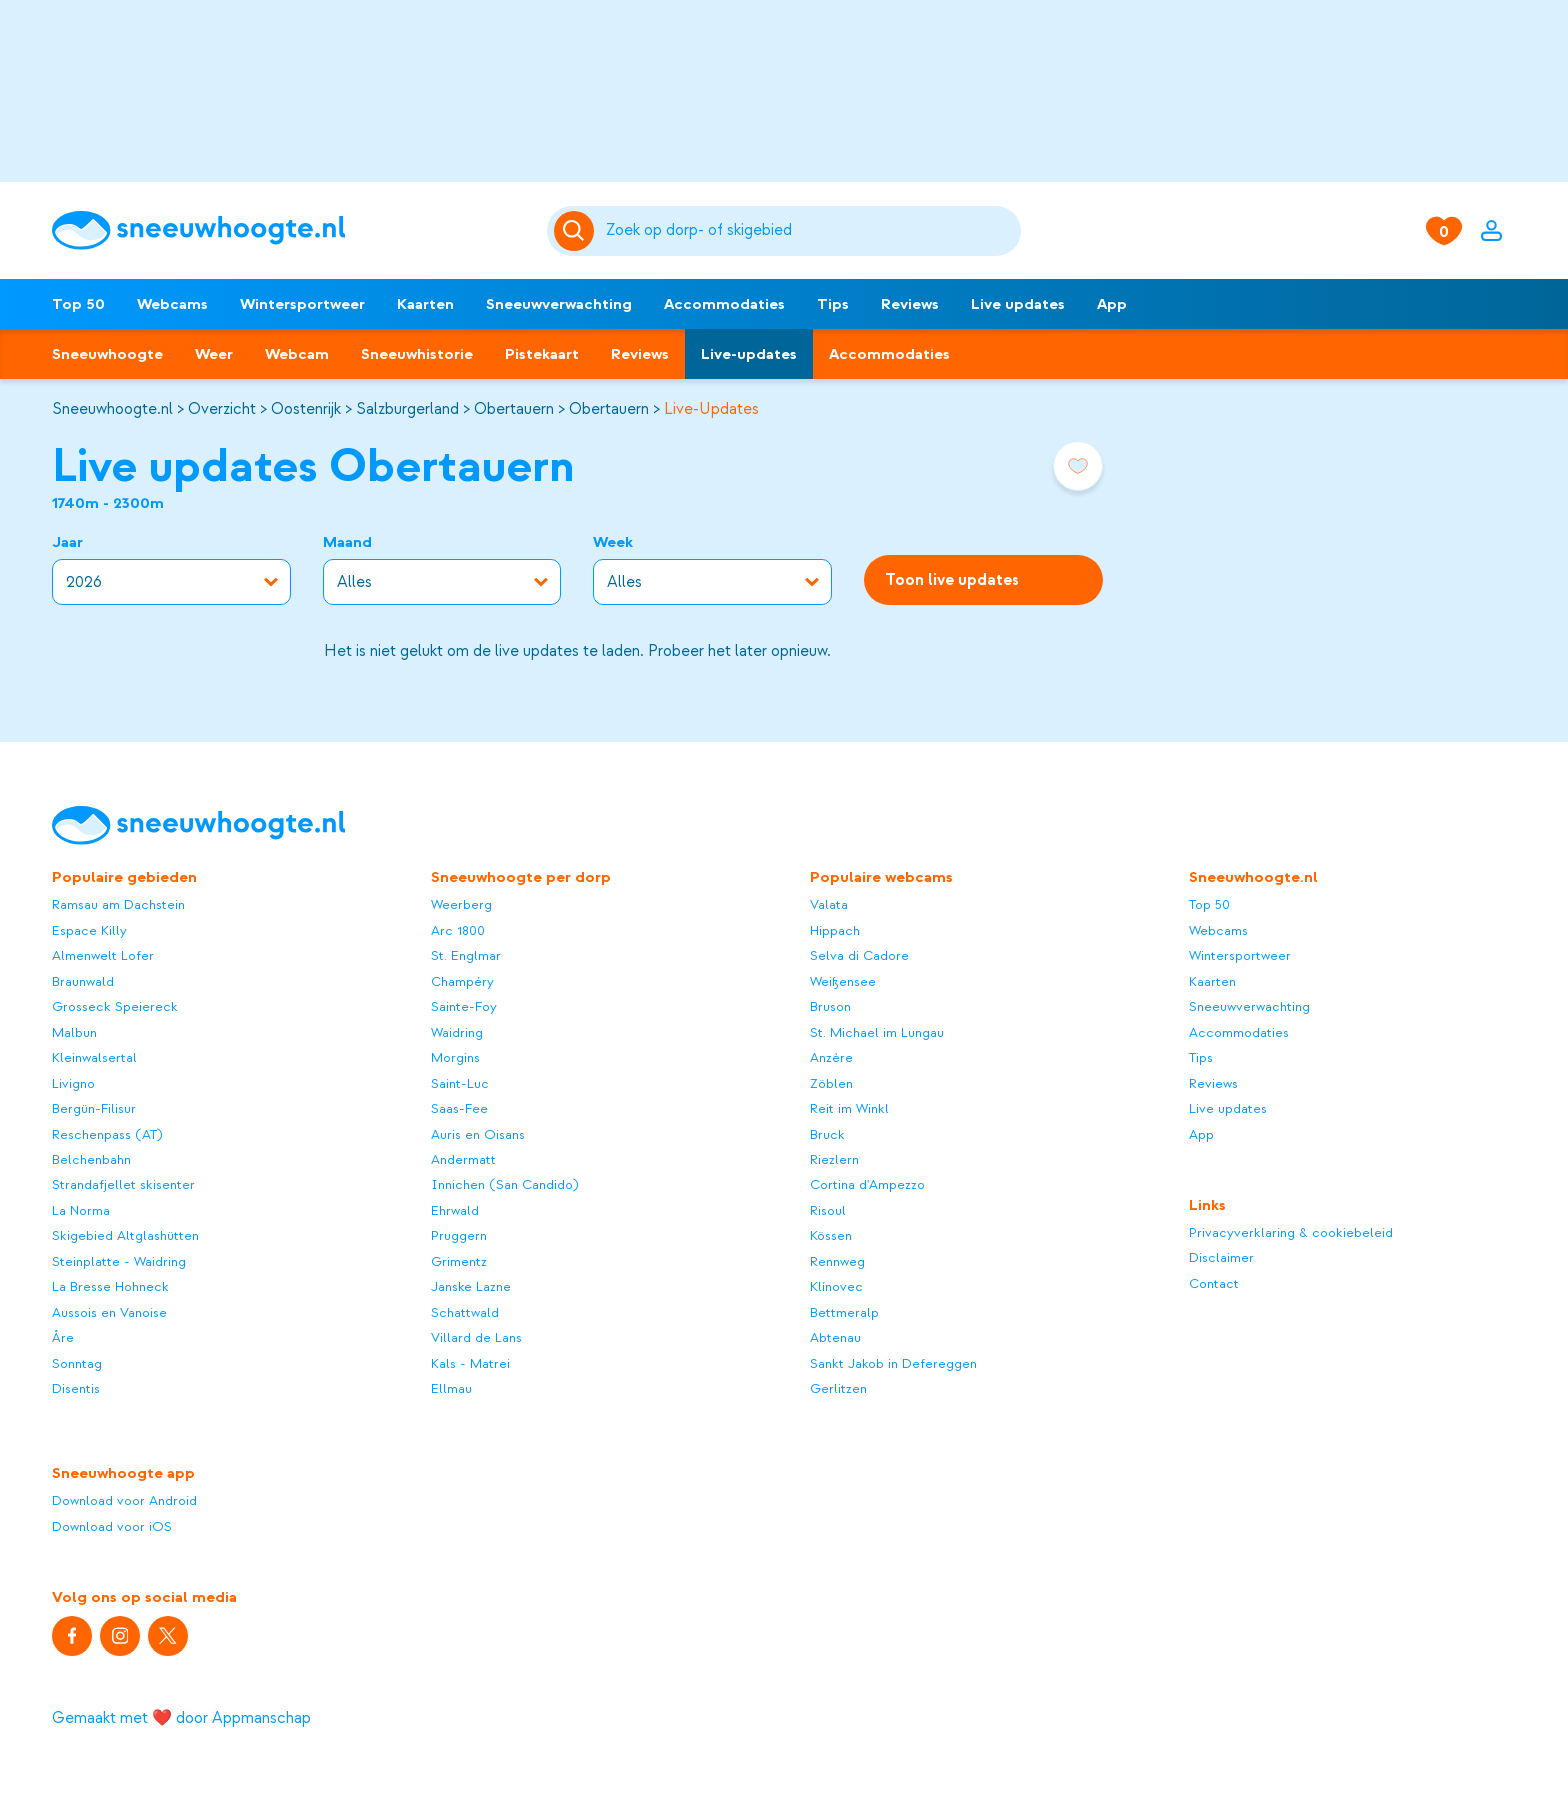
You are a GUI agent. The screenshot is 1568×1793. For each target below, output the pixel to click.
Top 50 (78, 304)
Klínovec (836, 1286)
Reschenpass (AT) (107, 1134)
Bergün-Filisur (94, 1108)
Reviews (910, 304)
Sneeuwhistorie (417, 354)
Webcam (297, 354)
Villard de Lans (476, 1337)
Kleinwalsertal (94, 1057)
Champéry (462, 981)
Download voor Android (124, 1500)
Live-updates (749, 354)
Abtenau (835, 1337)
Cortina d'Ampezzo (867, 1184)
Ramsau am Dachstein (118, 904)
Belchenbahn (91, 1159)
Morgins (455, 1057)
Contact (1214, 1283)
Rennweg (837, 1261)
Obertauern (514, 409)
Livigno (73, 1083)
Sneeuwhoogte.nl (112, 409)
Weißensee (843, 981)
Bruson (830, 1006)
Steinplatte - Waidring (119, 1261)
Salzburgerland (407, 409)
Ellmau (451, 1388)
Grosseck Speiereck (115, 1006)
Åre (63, 1337)
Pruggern (459, 1235)
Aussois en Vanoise (109, 1312)
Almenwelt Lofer (103, 955)
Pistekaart (542, 354)
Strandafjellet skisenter (123, 1184)
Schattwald (465, 1312)
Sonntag (77, 1363)
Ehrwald (455, 1210)
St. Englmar (466, 955)
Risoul (828, 1210)
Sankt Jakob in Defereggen (893, 1363)
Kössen (831, 1235)
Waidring (457, 1032)
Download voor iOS (112, 1526)
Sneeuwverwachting (559, 304)
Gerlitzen (838, 1388)
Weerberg (461, 904)
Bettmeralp (844, 1312)
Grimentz (459, 1261)
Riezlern (834, 1159)
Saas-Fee (459, 1108)
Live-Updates (711, 409)
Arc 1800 (458, 930)
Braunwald (83, 981)
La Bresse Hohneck (110, 1286)
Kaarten (425, 304)
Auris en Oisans (478, 1134)
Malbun (74, 1032)
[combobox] (810, 231)
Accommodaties (724, 304)
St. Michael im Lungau (877, 1032)
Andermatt (463, 1159)
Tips (833, 304)
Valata (829, 904)
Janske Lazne (471, 1286)
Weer (214, 354)
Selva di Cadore (859, 955)
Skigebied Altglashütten (125, 1235)
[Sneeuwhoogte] (289, 230)
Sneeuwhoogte (107, 354)
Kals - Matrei (470, 1363)
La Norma (81, 1210)
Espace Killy (89, 930)
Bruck (827, 1134)
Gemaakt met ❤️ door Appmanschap (181, 1718)
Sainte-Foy (464, 1006)
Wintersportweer (302, 304)
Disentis (76, 1388)
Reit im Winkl (849, 1108)
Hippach (835, 930)
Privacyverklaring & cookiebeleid (1291, 1232)
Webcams (172, 304)
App (1112, 304)
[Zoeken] (810, 231)
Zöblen (831, 1083)
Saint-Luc (460, 1083)
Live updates (1018, 304)
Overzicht (222, 409)
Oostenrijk (306, 409)
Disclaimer (1221, 1257)
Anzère (831, 1057)
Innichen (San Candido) (505, 1184)
